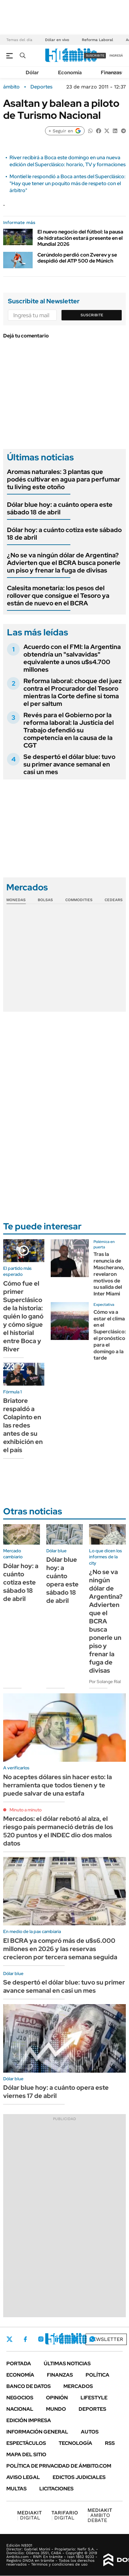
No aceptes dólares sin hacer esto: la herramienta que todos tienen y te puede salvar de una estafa (57, 1785)
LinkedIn (58, 2339)
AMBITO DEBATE (99, 2515)
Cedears (114, 900)
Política (97, 2375)
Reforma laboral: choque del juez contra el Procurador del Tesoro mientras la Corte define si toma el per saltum (72, 692)
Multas (16, 2488)
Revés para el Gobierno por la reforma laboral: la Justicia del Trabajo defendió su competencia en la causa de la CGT (68, 730)
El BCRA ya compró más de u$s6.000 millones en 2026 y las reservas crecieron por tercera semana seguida (60, 1949)
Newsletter (106, 2339)
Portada (18, 2363)
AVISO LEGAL (23, 2477)
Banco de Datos (28, 2386)
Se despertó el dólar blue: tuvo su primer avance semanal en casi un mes (69, 764)
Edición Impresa (28, 2420)
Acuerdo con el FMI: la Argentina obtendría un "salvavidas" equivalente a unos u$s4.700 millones (72, 658)
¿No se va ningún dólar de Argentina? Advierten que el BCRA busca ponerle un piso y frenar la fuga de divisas (63, 562)
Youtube (75, 2339)
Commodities (79, 900)
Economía (70, 72)
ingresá (116, 55)
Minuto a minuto (26, 1810)
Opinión (57, 2397)
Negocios (19, 2397)
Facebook (25, 2339)
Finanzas (111, 72)
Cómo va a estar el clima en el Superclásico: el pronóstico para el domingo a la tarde (110, 1335)
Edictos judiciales (79, 2477)
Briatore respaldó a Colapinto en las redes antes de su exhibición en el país (23, 1425)
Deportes (41, 86)
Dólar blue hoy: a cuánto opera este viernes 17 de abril (56, 2091)
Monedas (16, 900)
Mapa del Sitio (26, 2454)
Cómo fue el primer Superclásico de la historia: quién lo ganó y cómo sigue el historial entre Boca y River (23, 1316)
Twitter (9, 2339)
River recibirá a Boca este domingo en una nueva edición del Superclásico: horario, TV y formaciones (68, 161)
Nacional (19, 2409)
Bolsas (45, 900)
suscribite (95, 55)
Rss (110, 2443)
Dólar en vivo (57, 40)
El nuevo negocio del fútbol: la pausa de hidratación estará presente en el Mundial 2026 (80, 237)
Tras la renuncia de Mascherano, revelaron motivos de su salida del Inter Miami (109, 1274)
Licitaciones (56, 2488)
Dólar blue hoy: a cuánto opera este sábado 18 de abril (60, 508)
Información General (37, 2431)
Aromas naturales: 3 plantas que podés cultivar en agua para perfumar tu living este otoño (63, 479)
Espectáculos (26, 2443)
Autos (90, 2431)
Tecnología (75, 2443)
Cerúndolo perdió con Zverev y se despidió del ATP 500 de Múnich (77, 258)
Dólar (32, 72)
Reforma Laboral (97, 40)
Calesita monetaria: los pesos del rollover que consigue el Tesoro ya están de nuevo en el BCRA (58, 595)
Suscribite (92, 315)
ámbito (11, 86)
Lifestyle (94, 2397)
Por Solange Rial (105, 1681)
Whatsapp (92, 2339)
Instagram (41, 2339)
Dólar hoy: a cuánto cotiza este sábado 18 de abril (64, 534)
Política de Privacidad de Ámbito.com (58, 2466)
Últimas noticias (67, 2363)
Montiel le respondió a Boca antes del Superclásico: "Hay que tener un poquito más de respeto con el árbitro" (68, 183)
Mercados (78, 2386)
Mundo (56, 2409)
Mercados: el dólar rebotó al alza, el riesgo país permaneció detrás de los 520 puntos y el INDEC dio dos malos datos (58, 1831)
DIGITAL (29, 2515)
